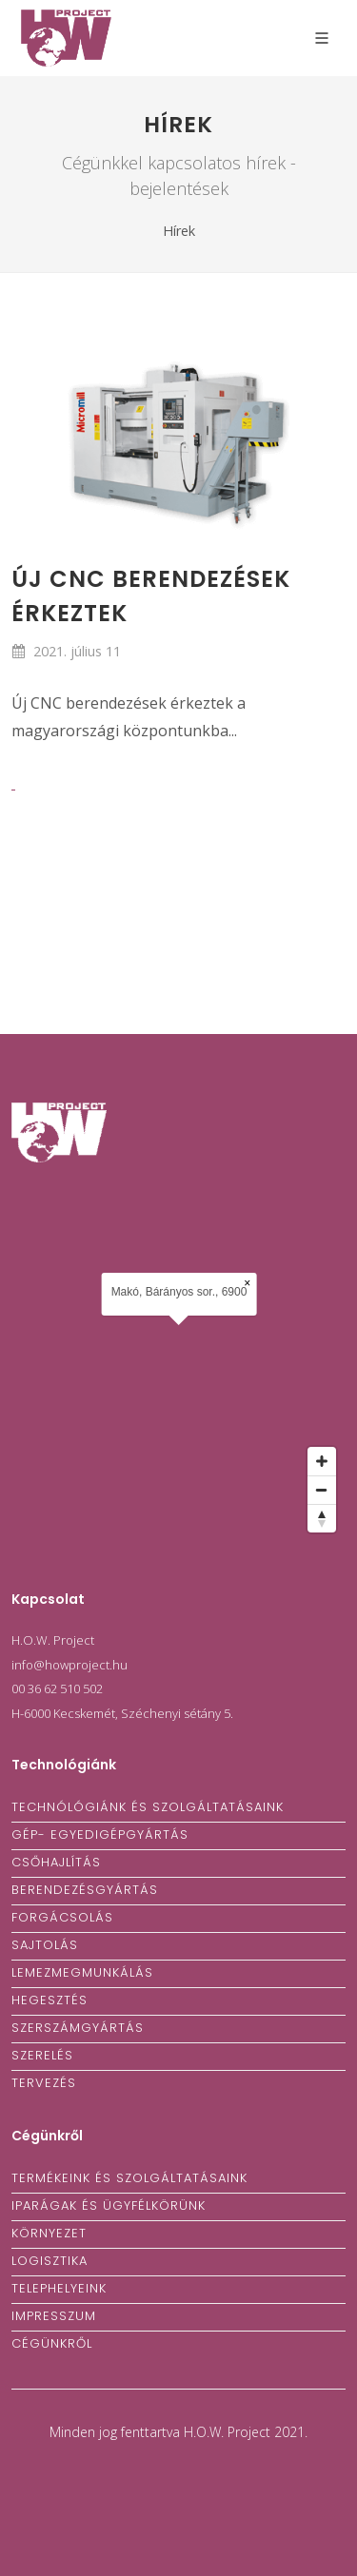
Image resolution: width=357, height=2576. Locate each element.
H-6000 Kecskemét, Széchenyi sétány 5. (122, 1713)
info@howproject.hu (69, 1664)
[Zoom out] (321, 1489)
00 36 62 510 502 (57, 1688)
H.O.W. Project (52, 1640)
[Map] (178, 1363)
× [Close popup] (247, 1283)
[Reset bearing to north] (321, 1518)
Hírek (179, 231)
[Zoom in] (321, 1461)
